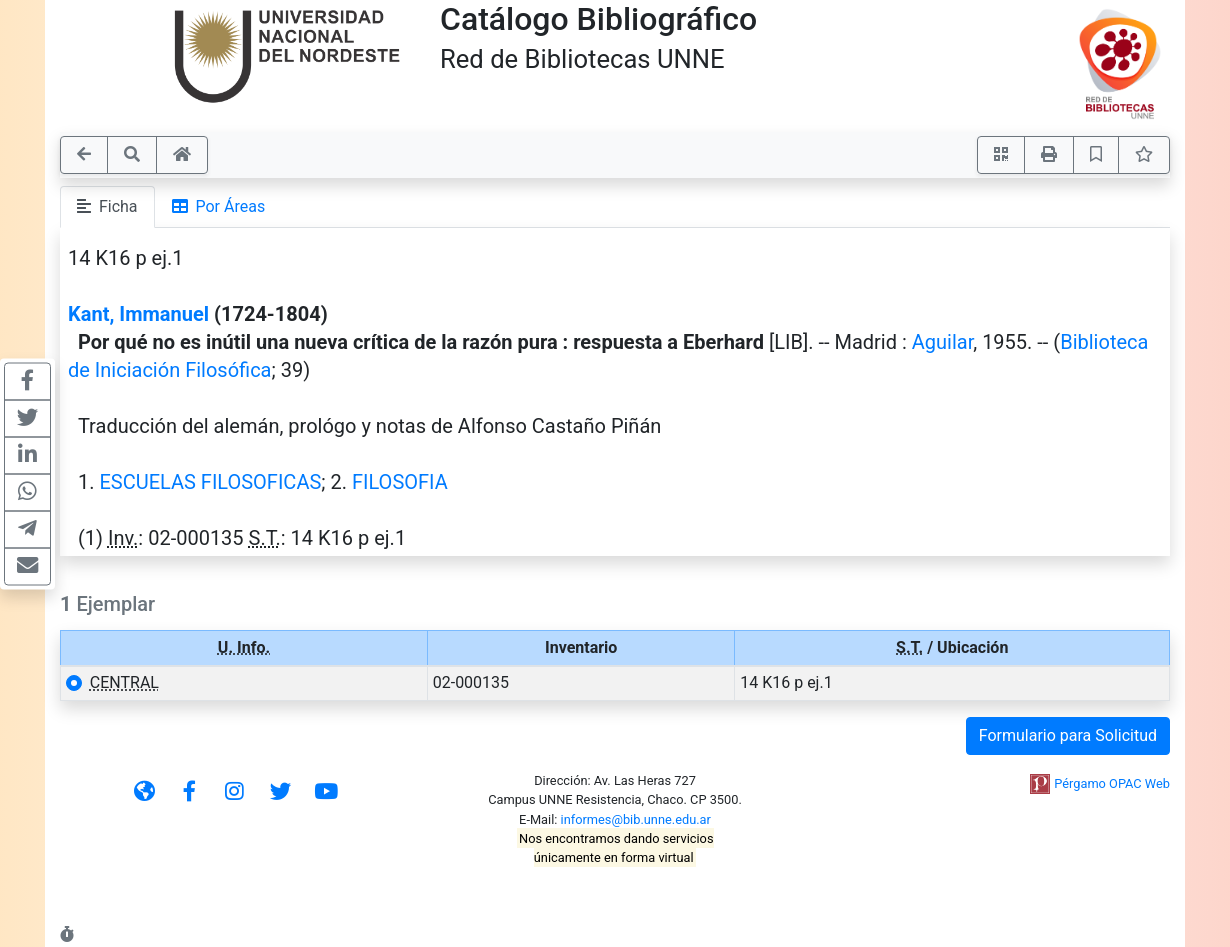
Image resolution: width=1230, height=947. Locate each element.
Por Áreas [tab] (219, 206)
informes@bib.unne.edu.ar (636, 819)
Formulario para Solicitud (1068, 735)
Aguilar (942, 342)
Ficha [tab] (107, 206)
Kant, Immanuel (138, 314)
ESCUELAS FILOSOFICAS (210, 482)
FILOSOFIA (400, 482)
